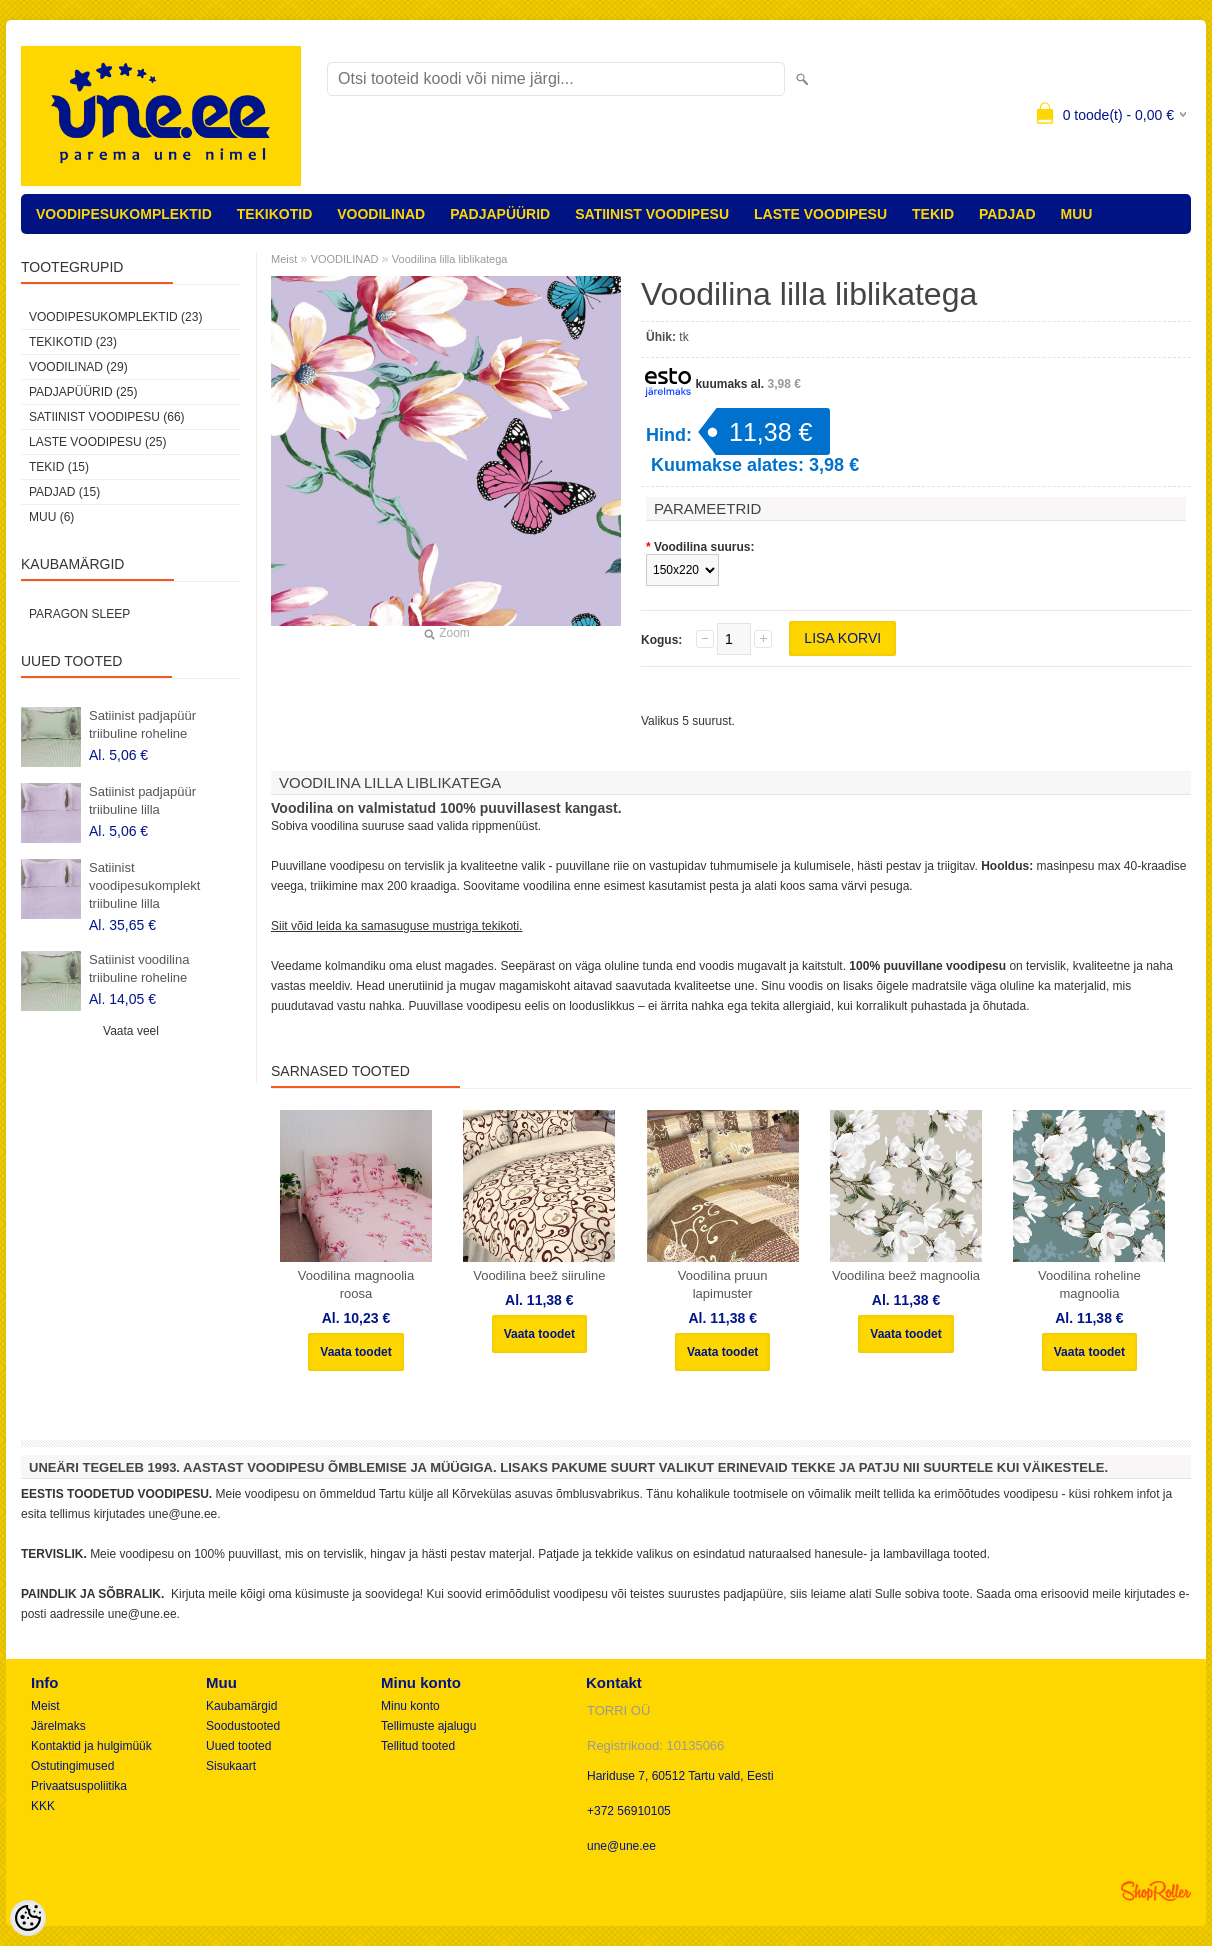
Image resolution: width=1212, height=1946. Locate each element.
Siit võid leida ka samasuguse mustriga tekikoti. (396, 926)
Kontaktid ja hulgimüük (91, 1746)
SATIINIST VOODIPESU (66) (107, 417)
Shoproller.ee (1156, 1891)
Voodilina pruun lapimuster (723, 1284)
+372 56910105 (629, 1811)
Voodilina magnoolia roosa (356, 1284)
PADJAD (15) (64, 492)
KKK (43, 1806)
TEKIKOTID (274, 214)
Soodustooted (243, 1726)
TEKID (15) (59, 467)
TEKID (933, 214)
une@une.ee (621, 1846)
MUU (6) (51, 517)
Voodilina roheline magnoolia (1089, 1284)
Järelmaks (58, 1726)
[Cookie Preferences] (28, 1918)
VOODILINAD (381, 214)
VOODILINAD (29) (78, 367)
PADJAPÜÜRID (500, 214)
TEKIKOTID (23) (73, 342)
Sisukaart (231, 1766)
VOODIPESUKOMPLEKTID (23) (115, 317)
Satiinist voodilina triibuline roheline (139, 968)
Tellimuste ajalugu (428, 1726)
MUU (1077, 214)
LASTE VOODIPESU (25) (97, 442)
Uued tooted (238, 1746)
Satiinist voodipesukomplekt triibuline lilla (144, 885)
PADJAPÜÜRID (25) (83, 392)
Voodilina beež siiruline (539, 1275)
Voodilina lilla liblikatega (450, 259)
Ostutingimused (72, 1766)
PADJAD (1007, 214)
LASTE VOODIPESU (820, 214)
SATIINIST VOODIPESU (652, 214)
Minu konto (410, 1706)
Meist (284, 259)
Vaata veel (131, 1031)
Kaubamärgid (241, 1706)
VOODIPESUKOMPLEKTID (124, 214)
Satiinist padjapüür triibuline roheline (142, 724)
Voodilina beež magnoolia (906, 1275)
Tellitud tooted (418, 1746)
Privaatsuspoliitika (79, 1786)
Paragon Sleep (79, 614)
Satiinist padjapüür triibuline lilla (142, 800)
